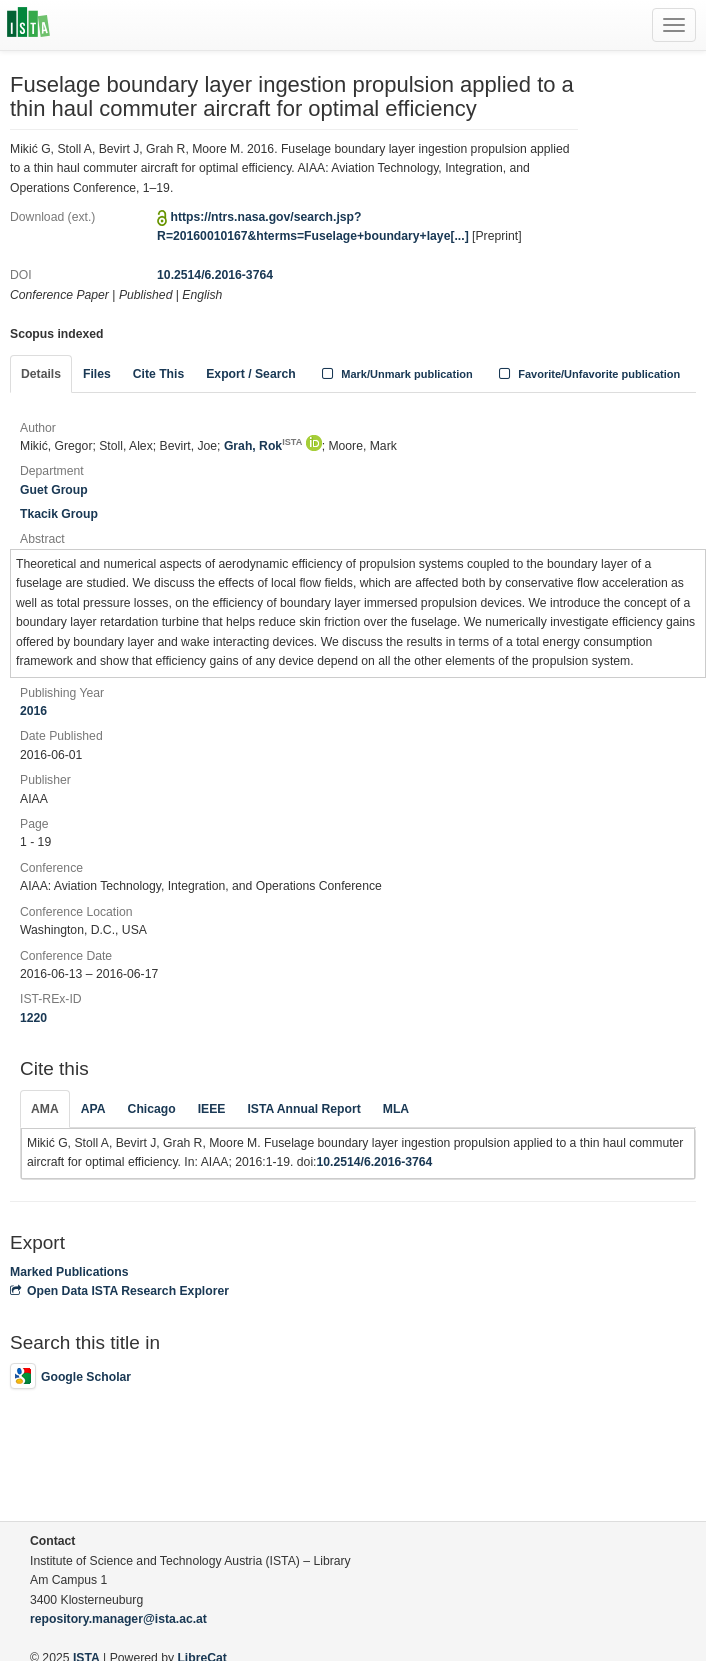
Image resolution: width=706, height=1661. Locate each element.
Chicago (152, 1109)
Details (41, 374)
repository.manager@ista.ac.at (118, 1619)
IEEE (212, 1109)
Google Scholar (70, 1377)
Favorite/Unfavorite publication (588, 374)
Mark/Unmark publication (395, 374)
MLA (396, 1109)
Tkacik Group (59, 514)
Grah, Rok (263, 446)
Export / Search (250, 374)
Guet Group (54, 490)
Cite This (158, 374)
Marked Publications (69, 1272)
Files (97, 374)
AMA (45, 1109)
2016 (33, 711)
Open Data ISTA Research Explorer (119, 1291)
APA (93, 1109)
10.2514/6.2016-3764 (215, 275)
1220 (33, 1018)
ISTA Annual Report (303, 1109)
